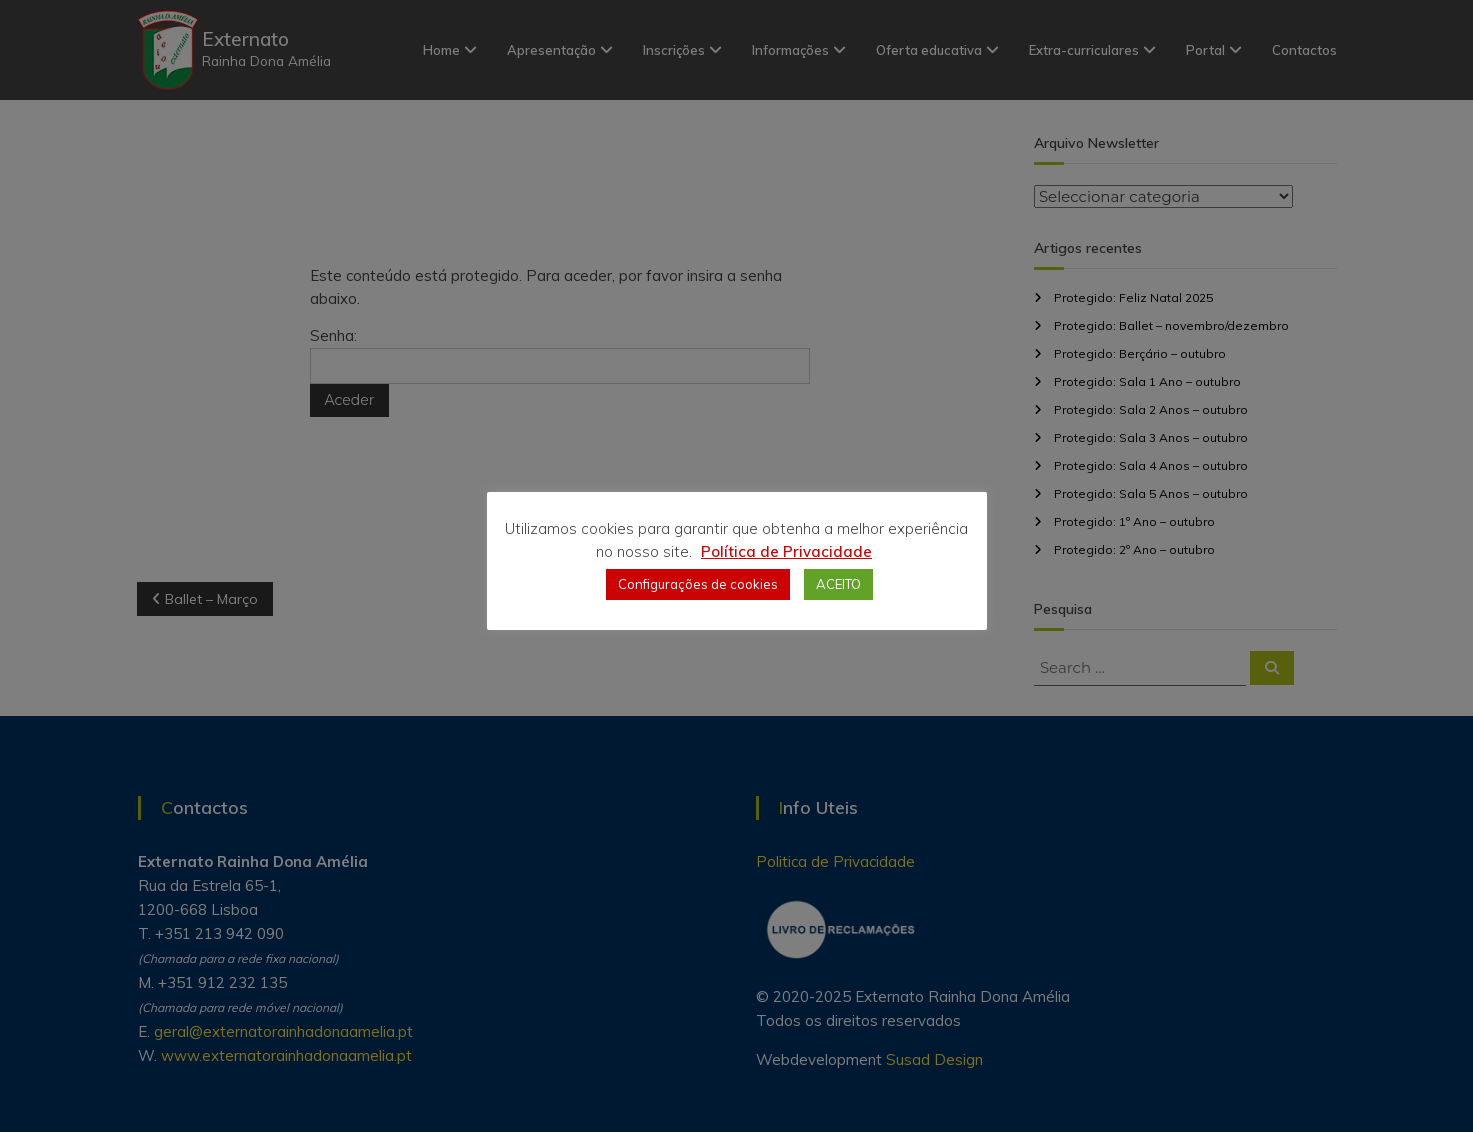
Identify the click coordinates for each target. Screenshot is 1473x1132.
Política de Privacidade (786, 551)
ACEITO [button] (838, 584)
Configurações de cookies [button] (698, 584)
